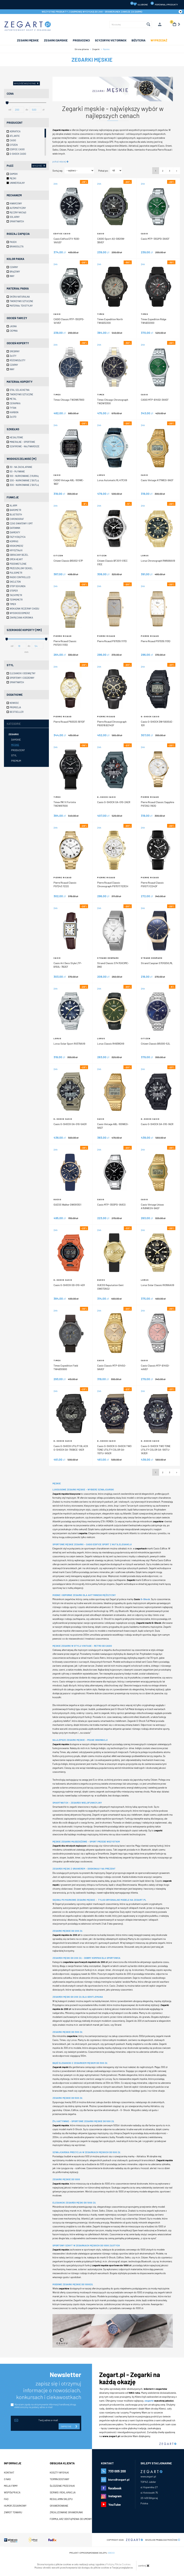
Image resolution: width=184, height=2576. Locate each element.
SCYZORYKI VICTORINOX (110, 40)
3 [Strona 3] (169, 170)
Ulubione (139, 3)
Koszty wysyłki (59, 2472)
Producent (18, 750)
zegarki (149, 2400)
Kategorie (14, 723)
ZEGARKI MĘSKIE (27, 40)
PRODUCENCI (81, 40)
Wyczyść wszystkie (27, 83)
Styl (14, 755)
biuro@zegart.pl (118, 2479)
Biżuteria (138, 40)
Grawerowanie (59, 2505)
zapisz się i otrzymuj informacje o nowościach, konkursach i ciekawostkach (48, 2390)
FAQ (6, 2499)
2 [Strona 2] (162, 170)
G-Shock (145, 1599)
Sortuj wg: (57, 170)
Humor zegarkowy (15, 2505)
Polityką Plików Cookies (118, 2564)
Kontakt (9, 2472)
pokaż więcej (60, 161)
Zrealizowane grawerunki (66, 2512)
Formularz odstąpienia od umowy (71, 2519)
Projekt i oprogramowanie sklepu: (92, 2552)
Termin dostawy (59, 2479)
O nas (7, 2479)
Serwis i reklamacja (63, 2492)
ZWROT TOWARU (13, 2512)
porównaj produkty (164, 3)
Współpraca (12, 2492)
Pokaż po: (103, 170)
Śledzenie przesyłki (62, 2486)
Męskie (15, 744)
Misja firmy (11, 2486)
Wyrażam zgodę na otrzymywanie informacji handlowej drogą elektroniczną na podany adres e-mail (45, 2406)
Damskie (16, 739)
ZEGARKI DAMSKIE (55, 40)
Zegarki (13, 734)
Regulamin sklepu (61, 2499)
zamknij (144, 2565)
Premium (16, 760)
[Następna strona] (176, 170)
